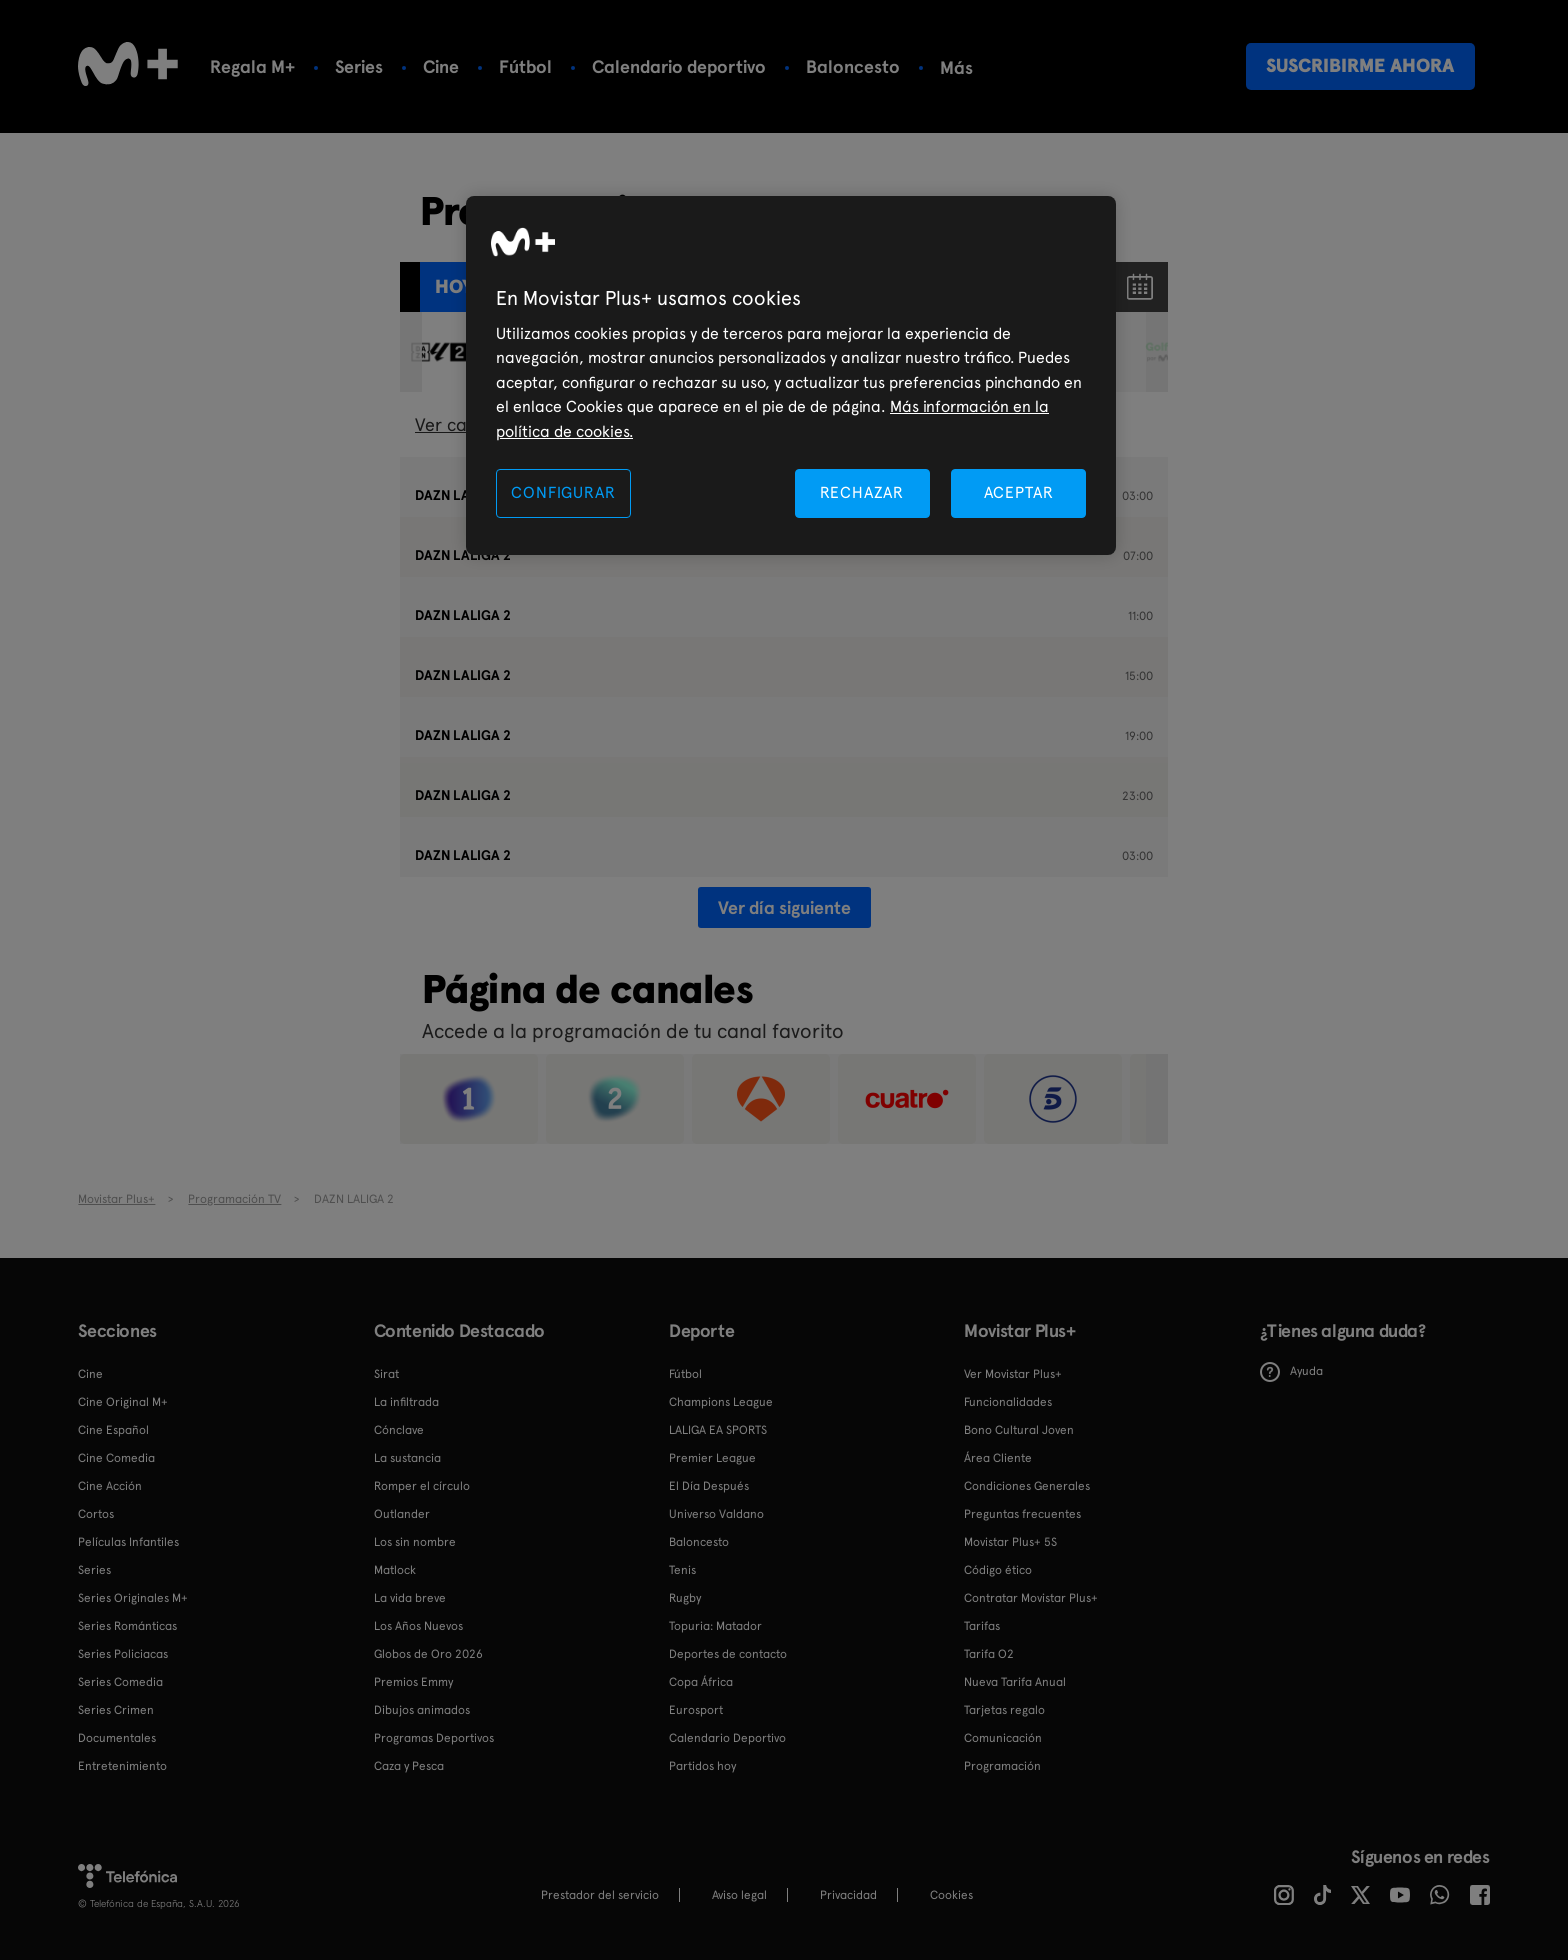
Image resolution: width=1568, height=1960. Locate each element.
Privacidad (848, 1895)
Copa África (701, 1682)
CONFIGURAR (563, 492)
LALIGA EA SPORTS (718, 1430)
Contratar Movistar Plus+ (1031, 1598)
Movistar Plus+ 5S (1010, 1542)
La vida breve (410, 1598)
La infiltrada (406, 1402)
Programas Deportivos (434, 1738)
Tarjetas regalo (1004, 1710)
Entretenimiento (122, 1766)
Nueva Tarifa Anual (1015, 1682)
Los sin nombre (415, 1542)
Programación (1002, 1766)
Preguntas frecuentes (1022, 1514)
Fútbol (525, 66)
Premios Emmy (413, 1682)
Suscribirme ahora (1360, 65)
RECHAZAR (862, 492)
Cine (441, 66)
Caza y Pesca (409, 1766)
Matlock (395, 1570)
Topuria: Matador (715, 1626)
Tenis (682, 1570)
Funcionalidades (1008, 1402)
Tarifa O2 (989, 1654)
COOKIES (951, 1895)
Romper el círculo (422, 1486)
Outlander (402, 1514)
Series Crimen (116, 1710)
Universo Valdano (716, 1514)
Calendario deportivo (679, 66)
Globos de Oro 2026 (428, 1654)
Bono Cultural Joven (1019, 1430)
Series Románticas (127, 1626)
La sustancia (407, 1458)
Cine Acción (110, 1486)
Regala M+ (252, 66)
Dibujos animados (422, 1710)
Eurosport (696, 1710)
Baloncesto (853, 66)
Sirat (386, 1374)
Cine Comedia (116, 1458)
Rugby (685, 1598)
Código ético (998, 1570)
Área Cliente (998, 1458)
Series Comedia (120, 1682)
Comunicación (1003, 1738)
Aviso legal (739, 1895)
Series (359, 66)
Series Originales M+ (133, 1598)
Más (956, 68)
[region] (791, 375)
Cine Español (113, 1430)
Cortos (96, 1514)
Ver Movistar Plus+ (1013, 1374)
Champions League (721, 1402)
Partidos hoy (702, 1766)
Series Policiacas (123, 1654)
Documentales (117, 1738)
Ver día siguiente (784, 907)
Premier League (712, 1458)
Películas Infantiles (128, 1542)
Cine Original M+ (123, 1402)
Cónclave (399, 1430)
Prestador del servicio (600, 1895)
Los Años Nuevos (418, 1626)
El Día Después (709, 1486)
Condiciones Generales (1027, 1486)
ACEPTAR (1019, 492)
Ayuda (1291, 1372)
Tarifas (982, 1626)
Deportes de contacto (728, 1654)
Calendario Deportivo (727, 1738)
